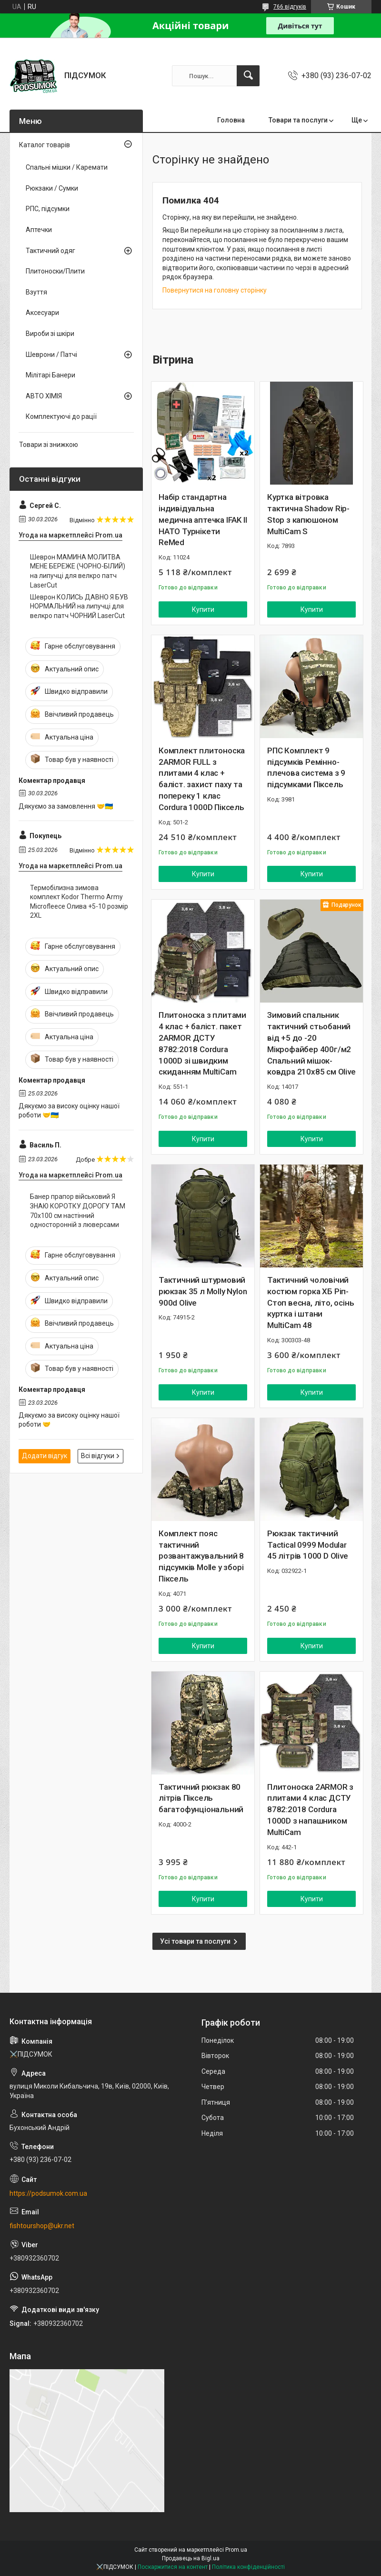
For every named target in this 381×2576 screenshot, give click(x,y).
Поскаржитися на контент (173, 2567)
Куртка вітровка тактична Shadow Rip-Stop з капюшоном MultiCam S (308, 514)
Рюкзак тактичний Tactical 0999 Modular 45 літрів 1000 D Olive (307, 1545)
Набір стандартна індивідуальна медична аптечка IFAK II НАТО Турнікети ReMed (203, 519)
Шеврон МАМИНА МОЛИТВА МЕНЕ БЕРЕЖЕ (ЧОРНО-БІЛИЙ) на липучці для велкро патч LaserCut (77, 571)
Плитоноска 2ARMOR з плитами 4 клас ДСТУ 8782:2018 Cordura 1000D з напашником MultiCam (310, 1809)
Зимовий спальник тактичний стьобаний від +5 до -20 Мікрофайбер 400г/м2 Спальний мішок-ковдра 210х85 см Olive (311, 1043)
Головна (231, 120)
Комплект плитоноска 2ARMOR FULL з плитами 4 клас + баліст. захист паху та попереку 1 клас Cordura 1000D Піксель (202, 779)
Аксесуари (42, 312)
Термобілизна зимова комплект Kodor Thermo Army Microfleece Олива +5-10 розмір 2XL (79, 902)
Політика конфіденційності (248, 2567)
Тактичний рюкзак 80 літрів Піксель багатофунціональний (201, 1798)
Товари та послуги (298, 120)
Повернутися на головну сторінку (214, 290)
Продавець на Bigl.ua (191, 2558)
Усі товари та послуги (195, 1941)
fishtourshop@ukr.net (42, 2226)
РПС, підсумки (48, 209)
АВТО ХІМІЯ (44, 396)
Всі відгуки (97, 1456)
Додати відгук (44, 1456)
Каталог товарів (44, 145)
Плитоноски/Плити (55, 271)
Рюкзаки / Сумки (52, 188)
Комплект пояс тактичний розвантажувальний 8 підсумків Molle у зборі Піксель (201, 1556)
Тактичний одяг (50, 250)
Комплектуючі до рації (61, 416)
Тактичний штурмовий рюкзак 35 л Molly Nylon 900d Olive (203, 1291)
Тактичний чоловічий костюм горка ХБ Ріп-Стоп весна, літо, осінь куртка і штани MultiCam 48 (310, 1302)
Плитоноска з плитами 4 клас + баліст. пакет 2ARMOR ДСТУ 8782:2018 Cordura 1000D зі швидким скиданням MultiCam (202, 1043)
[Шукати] (248, 75)
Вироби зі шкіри (50, 333)
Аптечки (39, 229)
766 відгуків (289, 6)
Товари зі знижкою (48, 444)
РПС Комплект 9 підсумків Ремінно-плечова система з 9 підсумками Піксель (306, 767)
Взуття (36, 292)
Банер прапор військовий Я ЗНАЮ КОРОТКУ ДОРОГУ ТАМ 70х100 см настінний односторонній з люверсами (77, 1210)
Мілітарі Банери (50, 375)
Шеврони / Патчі (51, 354)
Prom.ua (236, 2549)
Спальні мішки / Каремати (67, 167)
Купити (203, 609)
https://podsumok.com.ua (48, 2193)
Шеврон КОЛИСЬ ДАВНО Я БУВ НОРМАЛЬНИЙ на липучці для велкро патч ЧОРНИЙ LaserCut (79, 606)
